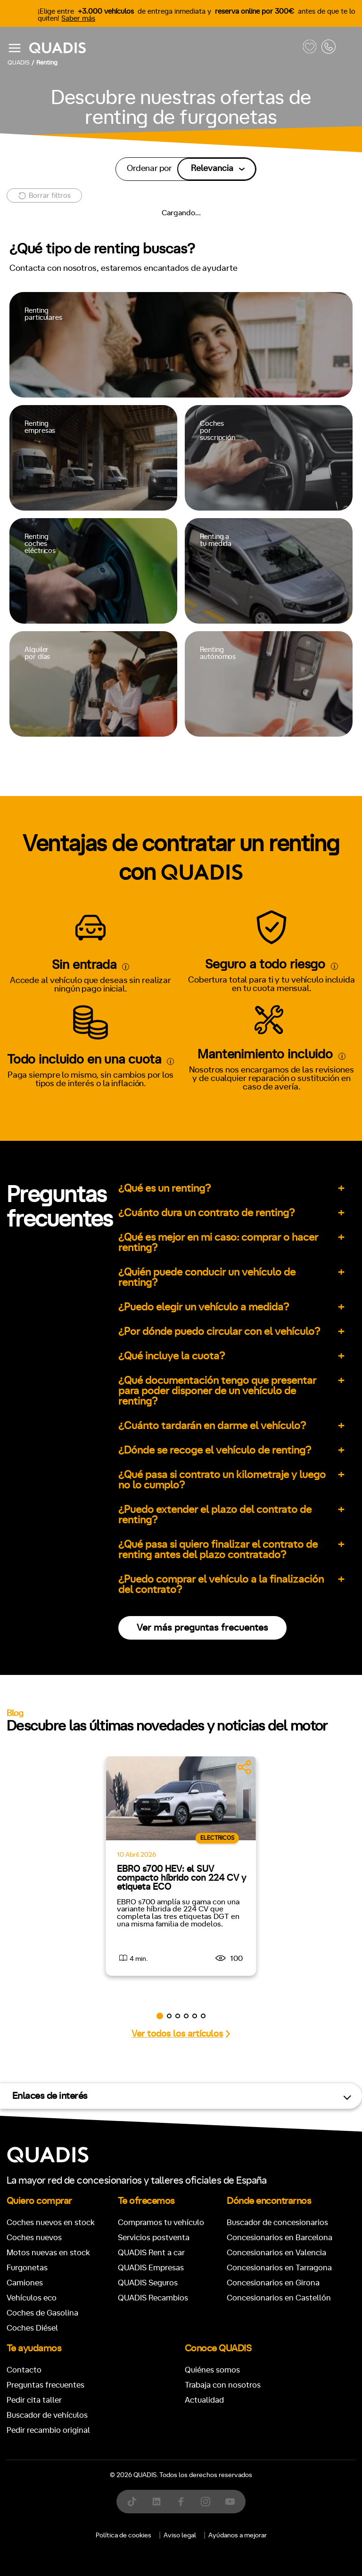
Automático (73, 889)
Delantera (210, 1053)
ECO (34, 1012)
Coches (127, 458)
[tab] (127, 458)
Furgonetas (227, 458)
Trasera (256, 1053)
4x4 (293, 1053)
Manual (25, 889)
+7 (94, 930)
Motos (174, 458)
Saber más (78, 18)
